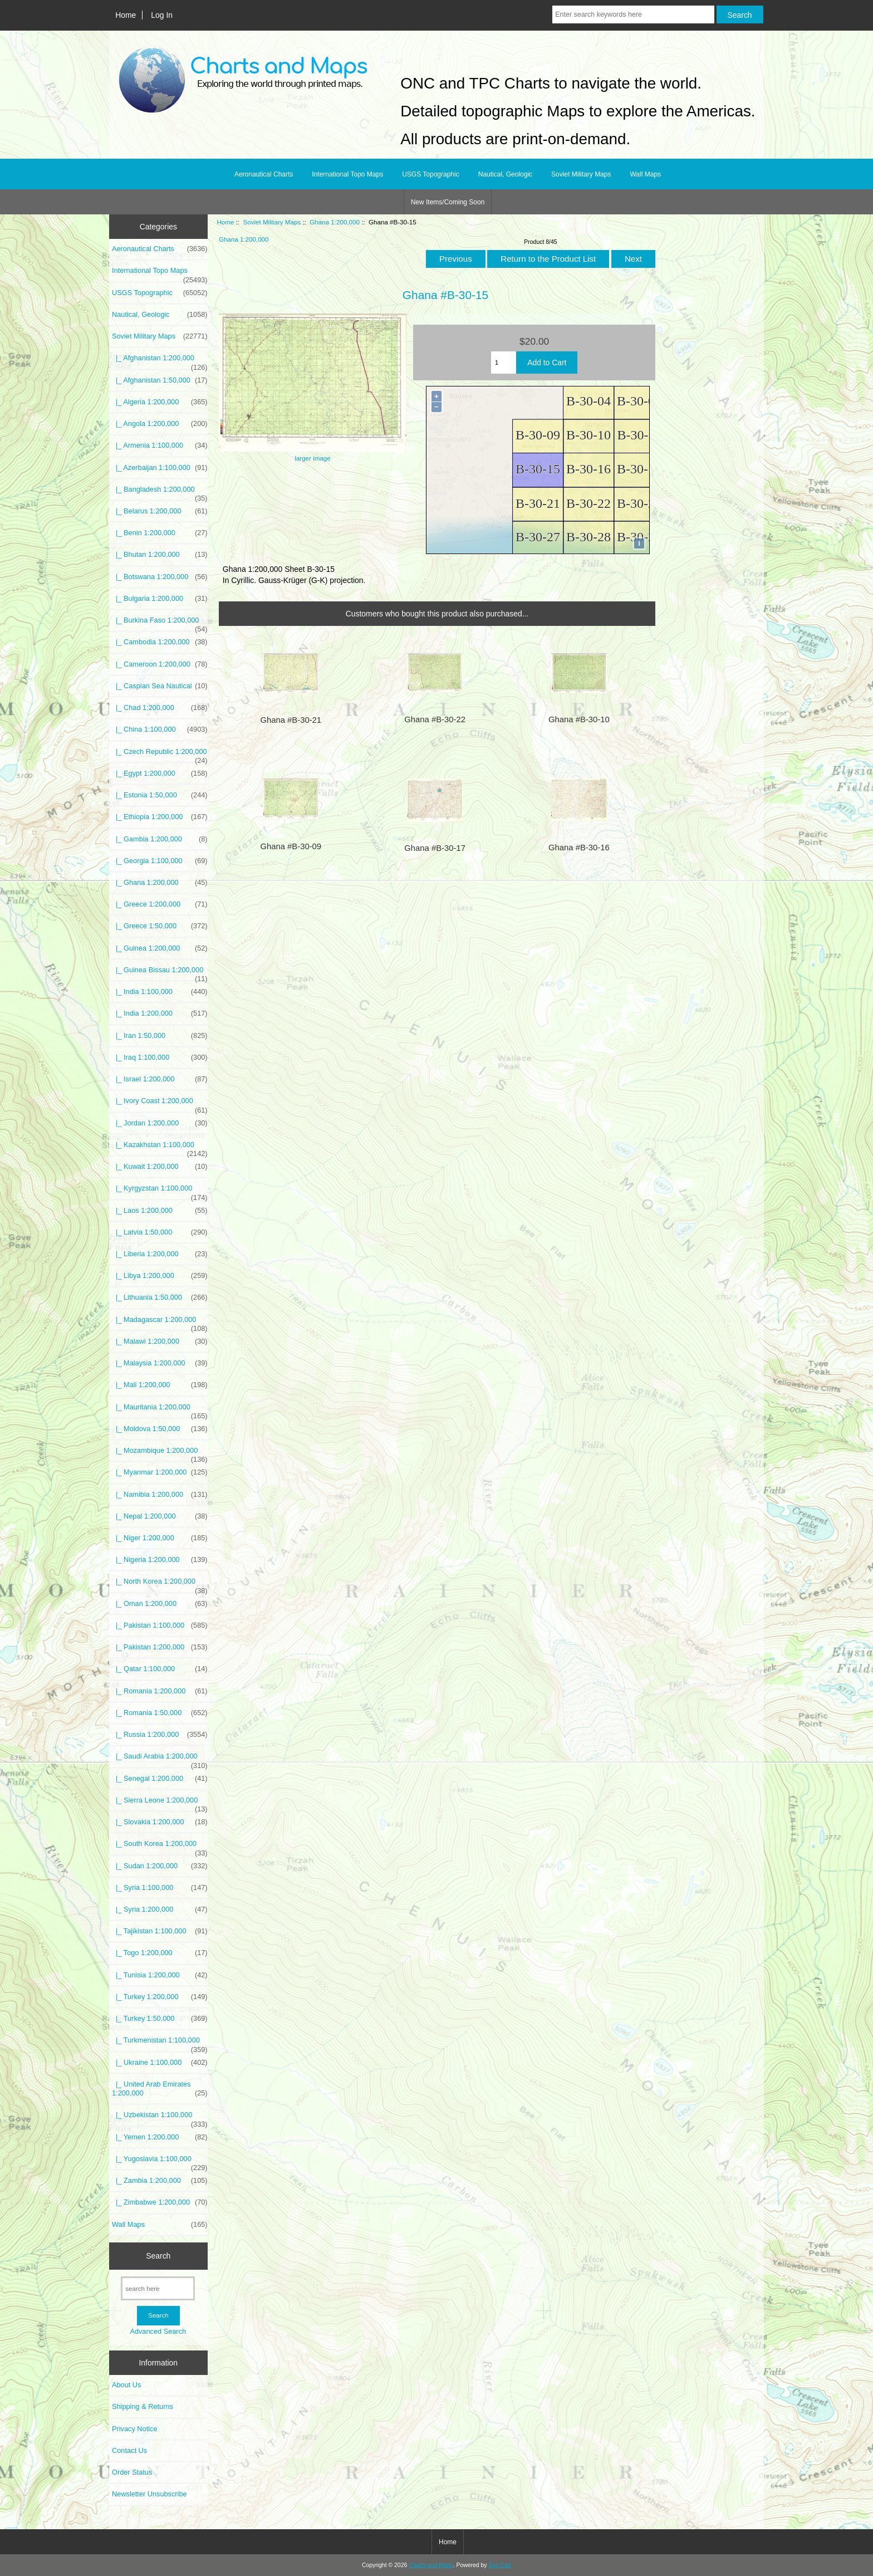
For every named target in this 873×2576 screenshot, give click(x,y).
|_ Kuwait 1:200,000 (160, 1166)
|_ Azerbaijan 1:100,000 (160, 467)
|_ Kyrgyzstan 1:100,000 (160, 1191)
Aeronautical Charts (263, 174)
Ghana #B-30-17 (434, 848)
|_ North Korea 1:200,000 (160, 1584)
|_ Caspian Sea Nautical (160, 686)
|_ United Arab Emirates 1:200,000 (160, 2089)
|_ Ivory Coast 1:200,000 (160, 1103)
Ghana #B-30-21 (290, 720)
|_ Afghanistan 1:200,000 (160, 361)
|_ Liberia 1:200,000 (160, 1254)
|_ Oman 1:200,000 (160, 1603)
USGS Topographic (430, 174)
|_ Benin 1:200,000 (160, 532)
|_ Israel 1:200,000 (160, 1079)
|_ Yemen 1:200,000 (160, 2137)
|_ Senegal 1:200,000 (160, 1778)
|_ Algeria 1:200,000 (160, 402)
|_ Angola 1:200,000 (160, 423)
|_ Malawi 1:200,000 (160, 1341)
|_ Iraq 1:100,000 (160, 1057)
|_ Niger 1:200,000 (160, 1538)
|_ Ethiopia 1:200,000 (160, 816)
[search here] (158, 2288)
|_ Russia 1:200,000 (160, 1734)
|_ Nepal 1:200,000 (160, 1516)
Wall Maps (645, 174)
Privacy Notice (134, 2429)
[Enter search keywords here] (633, 14)
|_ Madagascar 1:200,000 (160, 1322)
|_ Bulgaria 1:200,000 (160, 598)
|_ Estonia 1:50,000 (160, 795)
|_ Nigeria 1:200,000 (160, 1559)
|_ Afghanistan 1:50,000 (160, 380)
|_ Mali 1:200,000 (160, 1384)
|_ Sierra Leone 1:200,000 (160, 1803)
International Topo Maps (347, 174)
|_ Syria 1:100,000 (160, 1887)
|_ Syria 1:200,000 (160, 1909)
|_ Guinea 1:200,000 (160, 948)
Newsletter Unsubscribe (149, 2494)
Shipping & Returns (142, 2406)
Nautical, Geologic (505, 174)
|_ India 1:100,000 (160, 991)
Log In (162, 15)
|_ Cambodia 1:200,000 (160, 642)
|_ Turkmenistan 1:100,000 (160, 2043)
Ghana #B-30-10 (579, 719)
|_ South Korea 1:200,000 (160, 1846)
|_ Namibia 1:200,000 (160, 1494)
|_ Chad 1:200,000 (160, 707)
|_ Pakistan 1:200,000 (160, 1647)
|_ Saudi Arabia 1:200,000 (160, 1759)
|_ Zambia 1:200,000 (160, 2180)
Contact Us (129, 2450)
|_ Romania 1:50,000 (160, 1712)
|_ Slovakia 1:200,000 (160, 1822)
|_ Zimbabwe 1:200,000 (160, 2202)
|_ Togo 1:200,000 (160, 1952)
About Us (126, 2385)
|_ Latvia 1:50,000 (160, 1232)
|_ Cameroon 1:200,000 (160, 664)
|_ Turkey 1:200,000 (160, 1996)
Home (125, 15)
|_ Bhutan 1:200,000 (160, 554)
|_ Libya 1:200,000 (160, 1275)
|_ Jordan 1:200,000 (160, 1123)
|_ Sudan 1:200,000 (160, 1866)
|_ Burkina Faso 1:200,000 (160, 623)
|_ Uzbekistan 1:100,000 (160, 2117)
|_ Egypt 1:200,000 (160, 773)
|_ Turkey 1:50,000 (160, 2018)
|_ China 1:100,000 (160, 729)
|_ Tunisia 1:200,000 (160, 1975)
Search (158, 2255)
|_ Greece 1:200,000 (160, 904)
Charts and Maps (431, 2565)
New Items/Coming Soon (448, 202)
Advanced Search (158, 2331)
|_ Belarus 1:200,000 (160, 511)
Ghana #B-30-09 (290, 846)
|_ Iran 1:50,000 (160, 1035)
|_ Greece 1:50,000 (160, 926)
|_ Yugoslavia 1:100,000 (160, 2161)
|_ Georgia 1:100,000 (160, 860)
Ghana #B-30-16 (579, 847)
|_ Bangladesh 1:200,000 (160, 492)
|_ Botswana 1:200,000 (160, 576)
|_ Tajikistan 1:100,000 (160, 1931)
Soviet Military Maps (272, 222)
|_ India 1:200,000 (160, 1013)
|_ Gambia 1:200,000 (160, 839)
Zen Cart (499, 2565)
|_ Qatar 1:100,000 (160, 1668)
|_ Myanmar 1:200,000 (160, 1472)
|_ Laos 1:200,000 (160, 1210)
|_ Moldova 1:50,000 (160, 1428)
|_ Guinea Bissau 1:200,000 (160, 973)
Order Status (132, 2472)
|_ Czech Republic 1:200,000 (160, 754)
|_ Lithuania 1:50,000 (160, 1297)
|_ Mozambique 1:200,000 (160, 1453)
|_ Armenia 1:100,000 (160, 445)
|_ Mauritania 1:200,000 (160, 1410)
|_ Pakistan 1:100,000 (160, 1625)
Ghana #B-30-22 (434, 719)
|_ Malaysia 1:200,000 (160, 1363)
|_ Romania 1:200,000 (160, 1691)
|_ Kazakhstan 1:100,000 (160, 1147)
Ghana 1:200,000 (335, 222)
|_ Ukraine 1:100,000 (160, 2062)
